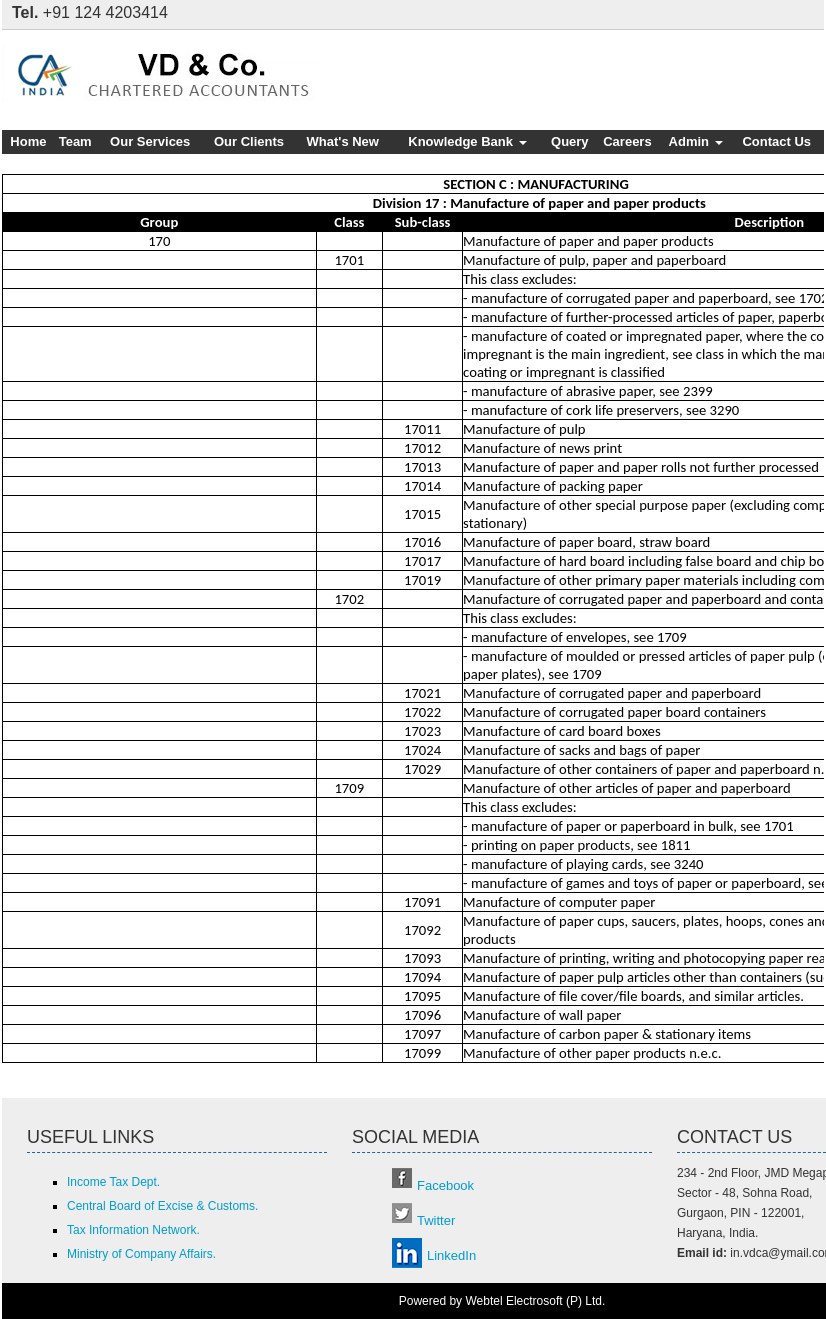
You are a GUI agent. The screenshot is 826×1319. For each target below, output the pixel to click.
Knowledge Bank (467, 141)
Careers (627, 141)
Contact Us (776, 141)
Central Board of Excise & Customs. (162, 1206)
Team (75, 141)
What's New (343, 141)
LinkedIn (451, 1255)
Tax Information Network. (133, 1230)
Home (28, 141)
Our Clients (249, 141)
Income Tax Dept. (113, 1182)
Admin (696, 141)
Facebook (445, 1185)
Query (570, 141)
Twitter (436, 1220)
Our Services (150, 141)
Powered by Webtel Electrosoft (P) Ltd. (502, 1301)
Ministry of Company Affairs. (141, 1254)
